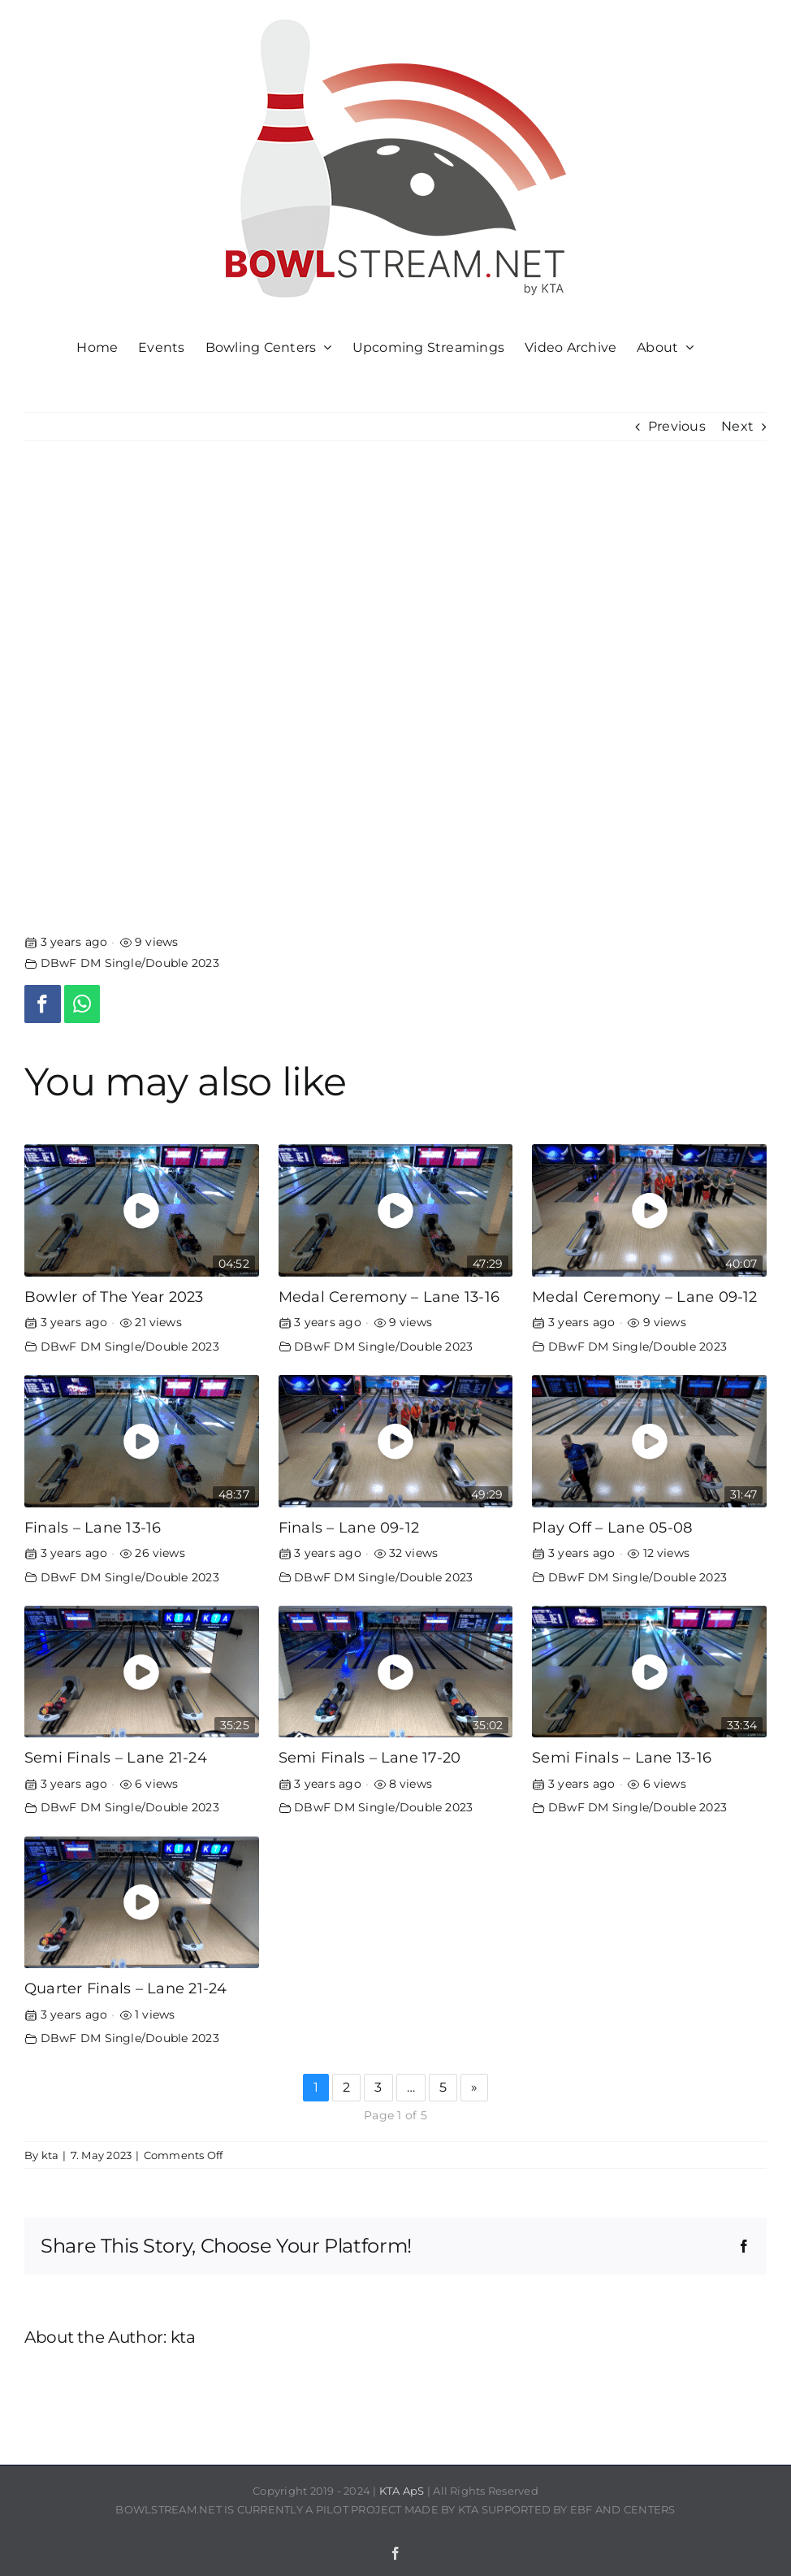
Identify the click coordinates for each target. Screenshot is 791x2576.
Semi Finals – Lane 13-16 (621, 1757)
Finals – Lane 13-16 (93, 1527)
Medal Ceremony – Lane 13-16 (389, 1296)
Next (737, 426)
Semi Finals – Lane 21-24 (115, 1757)
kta (50, 2155)
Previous (677, 426)
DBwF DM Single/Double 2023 (130, 963)
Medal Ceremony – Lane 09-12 (644, 1296)
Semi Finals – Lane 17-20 (370, 1757)
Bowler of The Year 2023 (114, 1296)
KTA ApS (402, 2490)
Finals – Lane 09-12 (349, 1527)
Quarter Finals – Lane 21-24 (125, 1988)
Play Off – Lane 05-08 (612, 1527)
